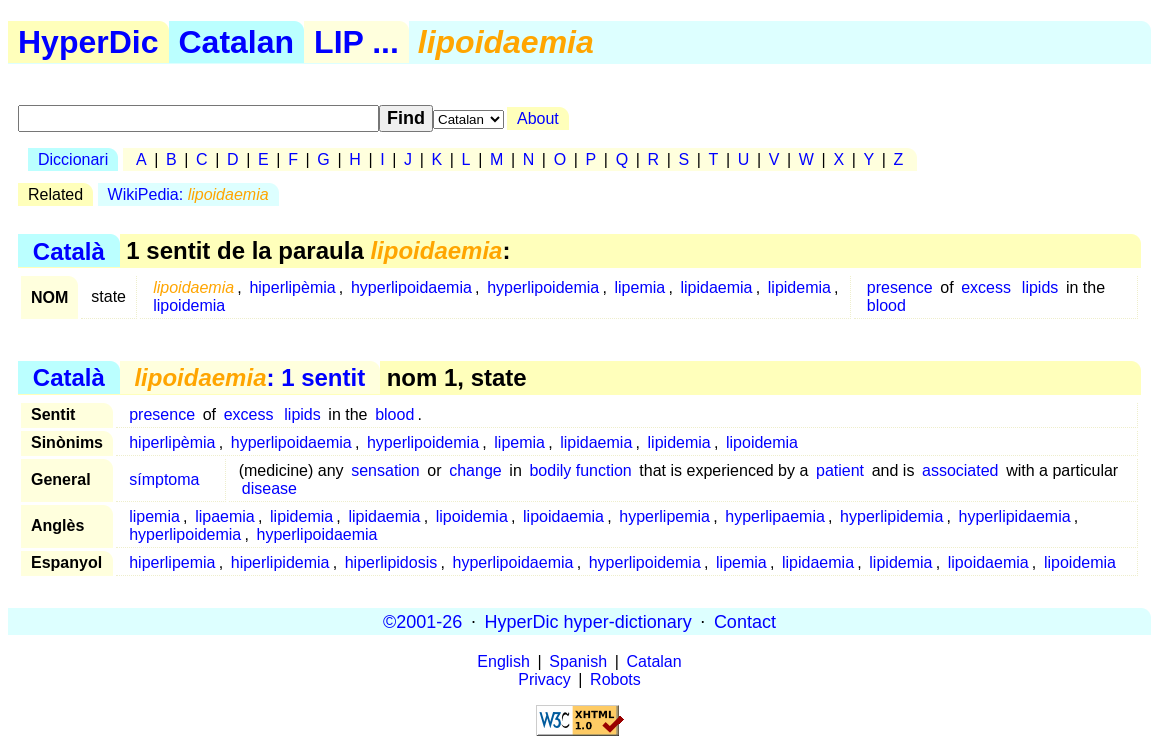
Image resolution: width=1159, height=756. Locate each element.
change (475, 470)
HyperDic (88, 42)
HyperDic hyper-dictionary (588, 621)
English (503, 661)
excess (986, 287)
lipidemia (799, 287)
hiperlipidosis (391, 562)
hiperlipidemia (280, 562)
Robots (615, 679)
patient (840, 470)
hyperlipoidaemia (411, 287)
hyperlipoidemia (543, 287)
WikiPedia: (188, 194)
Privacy (544, 679)
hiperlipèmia (292, 287)
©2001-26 (422, 621)
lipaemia (225, 516)
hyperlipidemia (891, 516)
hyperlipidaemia (1015, 516)
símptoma (164, 479)
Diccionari (73, 159)
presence (900, 287)
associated (960, 470)
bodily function (580, 470)
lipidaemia (716, 287)
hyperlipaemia (775, 516)
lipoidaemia (563, 516)
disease (269, 488)
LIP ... (356, 42)
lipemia (640, 287)
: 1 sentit (249, 377)
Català (69, 250)
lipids (1040, 287)
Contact (745, 621)
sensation (385, 470)
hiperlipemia (172, 562)
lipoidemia (189, 305)
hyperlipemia (664, 516)
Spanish (578, 661)
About (538, 118)
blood (886, 305)
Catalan (237, 42)
